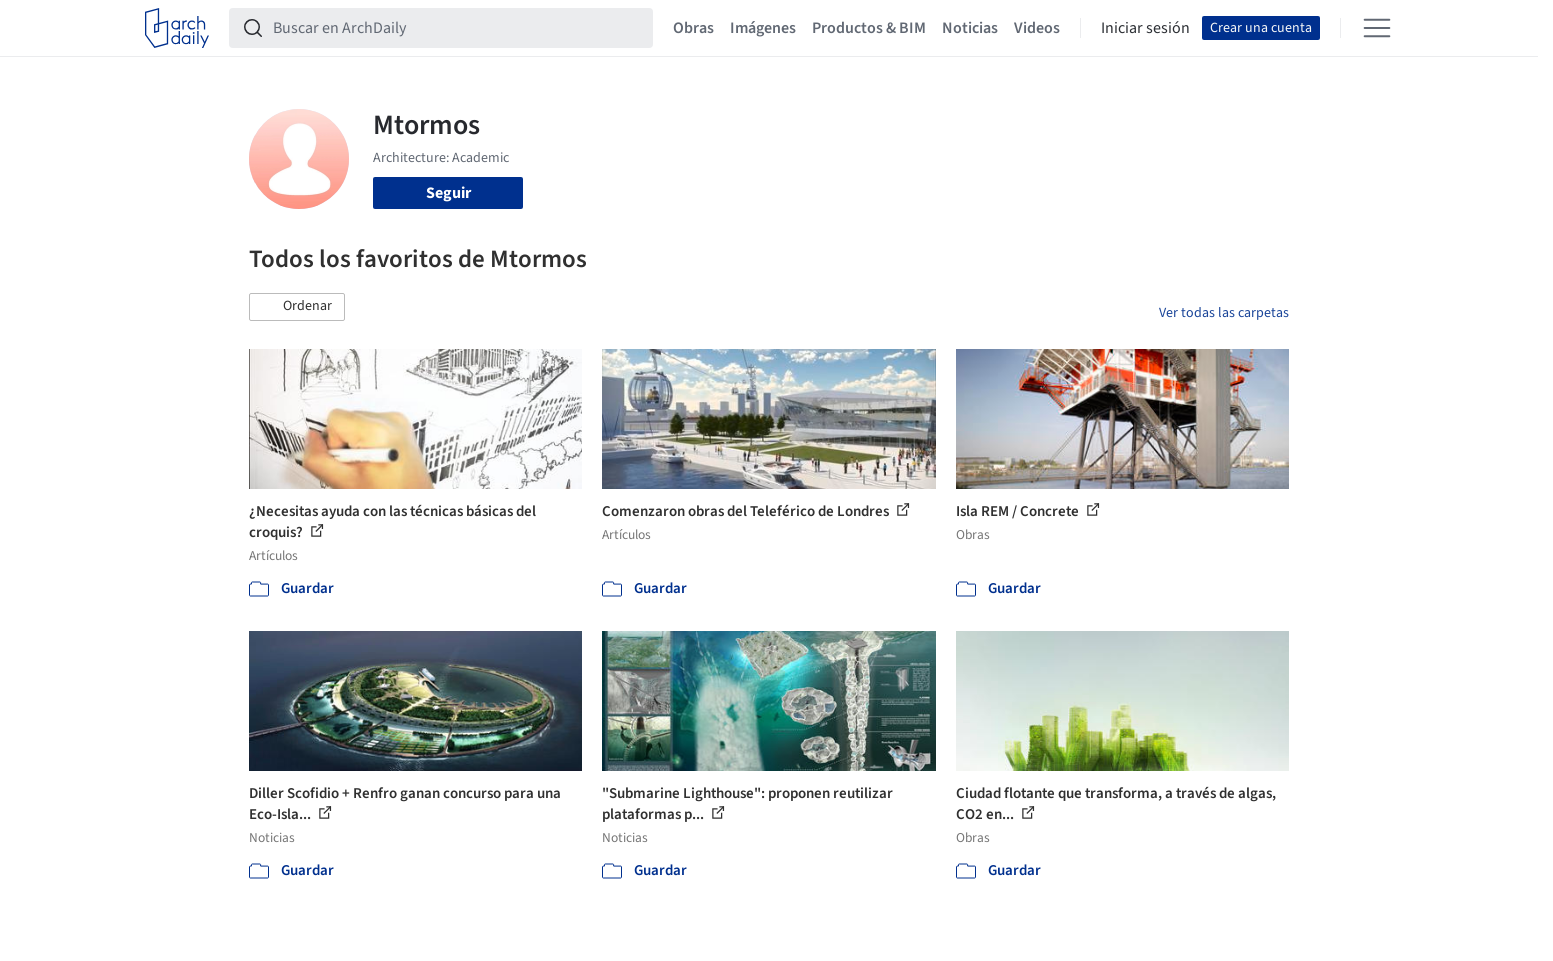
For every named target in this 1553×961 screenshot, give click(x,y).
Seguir (448, 193)
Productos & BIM (869, 28)
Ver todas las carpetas (1224, 313)
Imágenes (763, 28)
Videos (1037, 28)
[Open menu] (1377, 28)
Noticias (970, 28)
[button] (297, 307)
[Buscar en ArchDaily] (457, 28)
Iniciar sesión (1145, 28)
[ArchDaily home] (177, 28)
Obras (693, 28)
